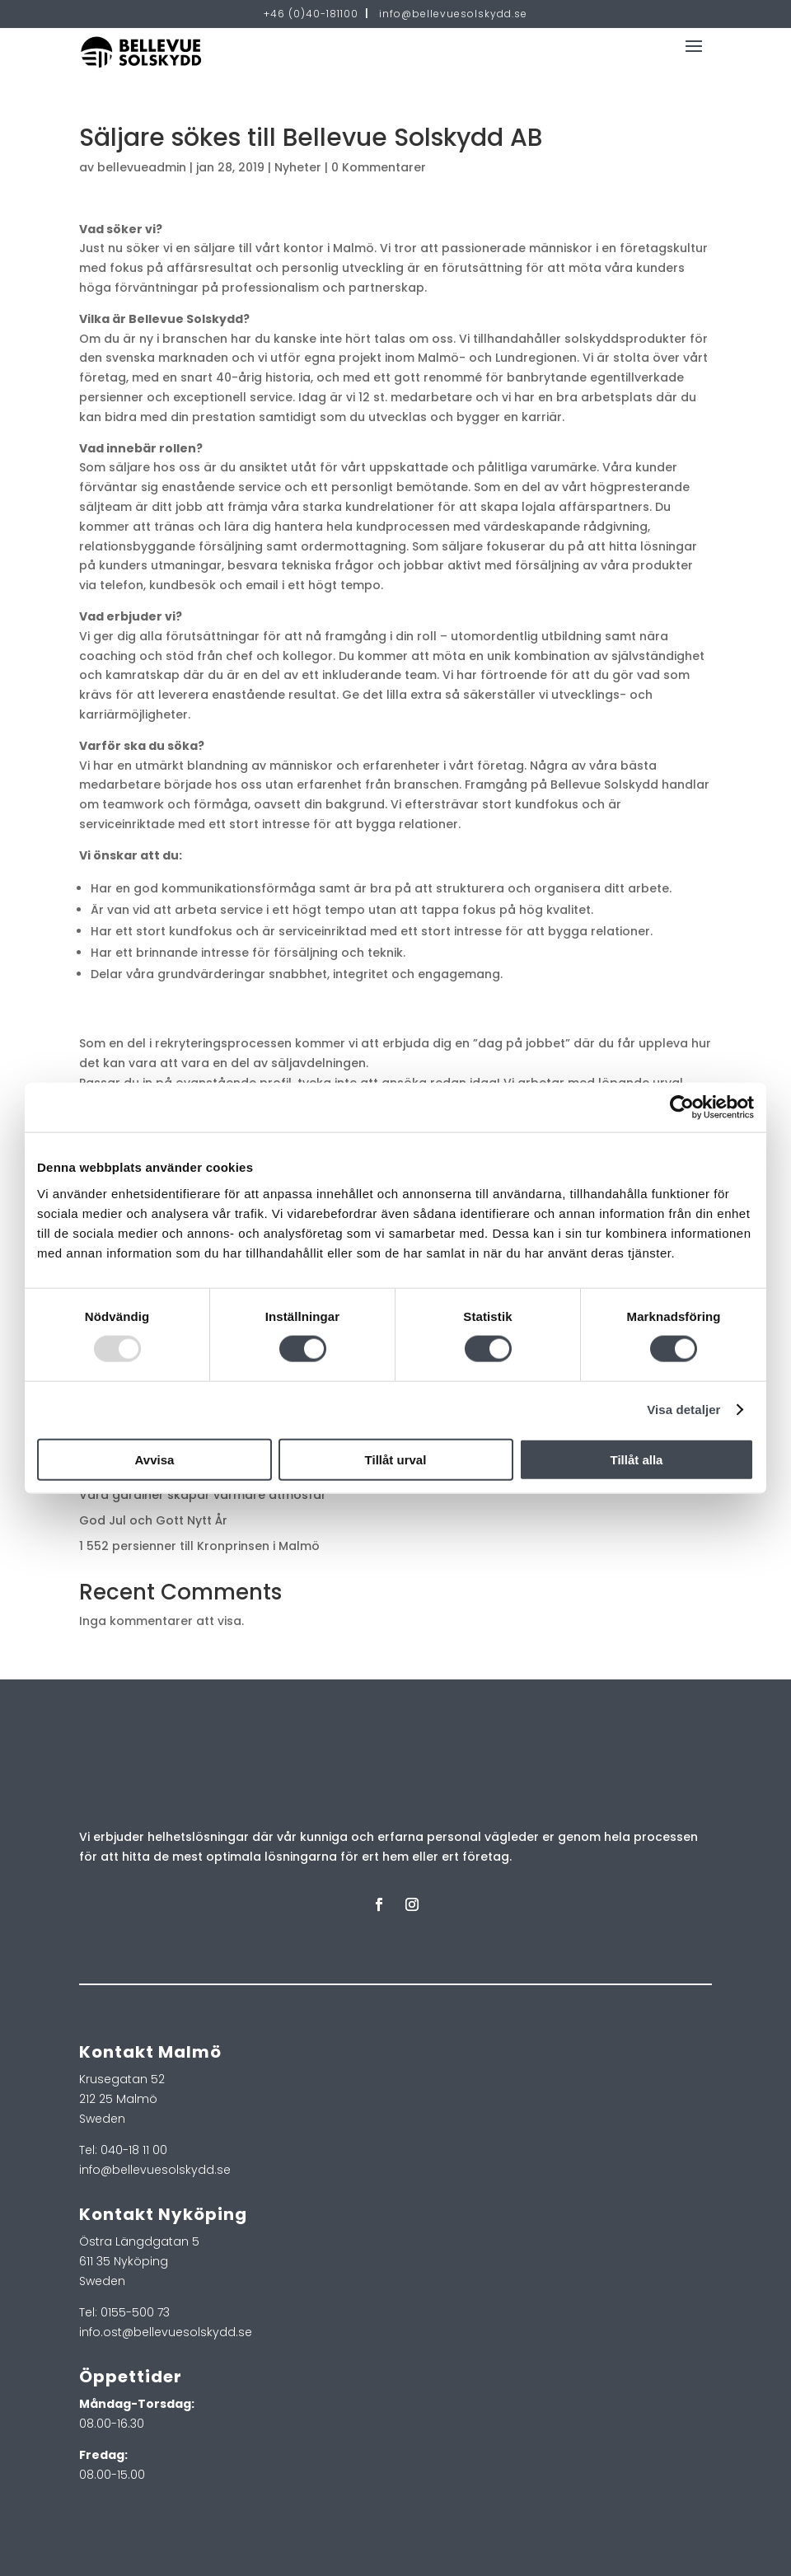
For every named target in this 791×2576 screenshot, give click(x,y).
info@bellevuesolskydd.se (453, 14)
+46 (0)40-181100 (311, 14)
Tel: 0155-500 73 (124, 2312)
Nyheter (297, 167)
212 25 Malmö (118, 2099)
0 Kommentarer (378, 167)
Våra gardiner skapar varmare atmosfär (202, 1495)
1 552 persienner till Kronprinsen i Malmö (199, 1546)
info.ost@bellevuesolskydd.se (165, 2332)
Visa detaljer (683, 1410)
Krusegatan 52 (122, 2079)
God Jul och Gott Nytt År (153, 1520)
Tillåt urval (396, 1459)
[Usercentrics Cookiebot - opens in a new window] (682, 1107)
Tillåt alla (637, 1459)
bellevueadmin (141, 167)
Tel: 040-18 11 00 (123, 2150)
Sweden (102, 2118)
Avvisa (155, 1459)
